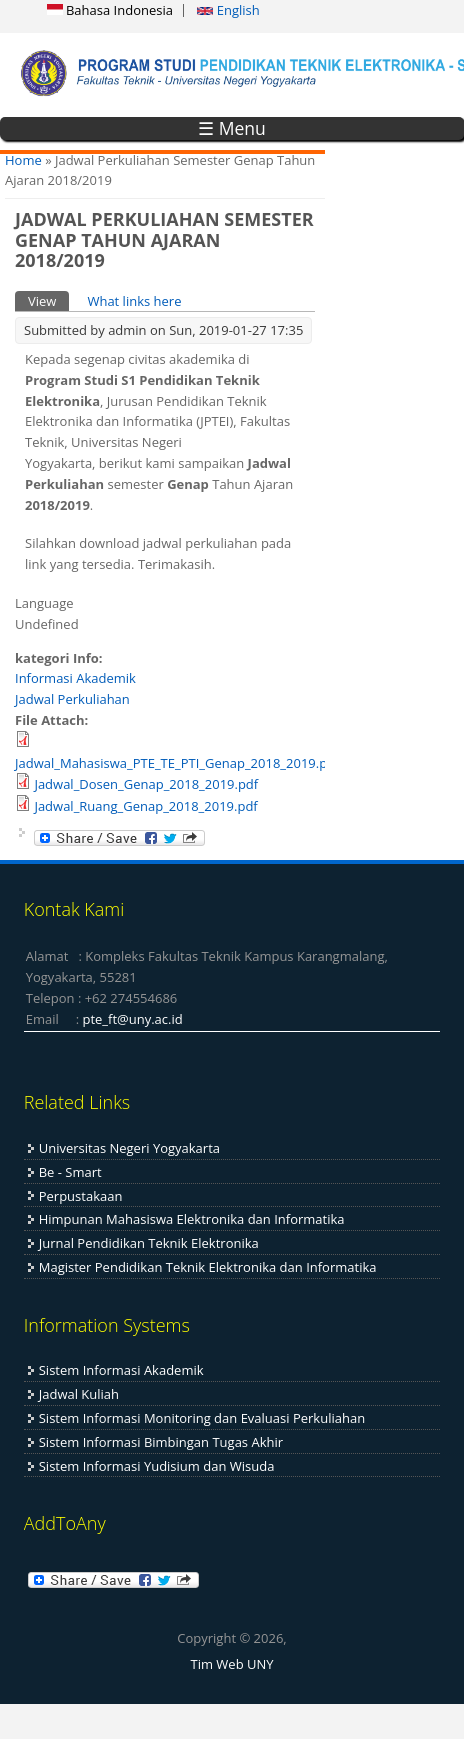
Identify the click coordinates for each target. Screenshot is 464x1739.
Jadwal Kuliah (79, 1394)
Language (44, 603)
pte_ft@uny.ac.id (132, 1019)
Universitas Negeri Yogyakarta (129, 1148)
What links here (134, 301)
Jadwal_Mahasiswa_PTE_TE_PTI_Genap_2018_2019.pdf (177, 763)
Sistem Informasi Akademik (121, 1370)
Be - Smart (70, 1172)
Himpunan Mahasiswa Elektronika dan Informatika (192, 1219)
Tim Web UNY (231, 1664)
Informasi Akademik (75, 678)
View (48, 300)
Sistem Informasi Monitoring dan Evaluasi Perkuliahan (202, 1418)
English (228, 10)
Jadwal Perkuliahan (72, 699)
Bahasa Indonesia (110, 10)
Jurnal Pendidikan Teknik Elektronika (149, 1243)
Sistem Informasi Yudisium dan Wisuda (157, 1466)
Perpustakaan (81, 1196)
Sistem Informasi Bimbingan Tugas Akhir (161, 1442)
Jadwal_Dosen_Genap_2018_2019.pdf (146, 784)
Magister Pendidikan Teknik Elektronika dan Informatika (208, 1267)
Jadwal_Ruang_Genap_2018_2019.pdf (145, 806)
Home (23, 160)
